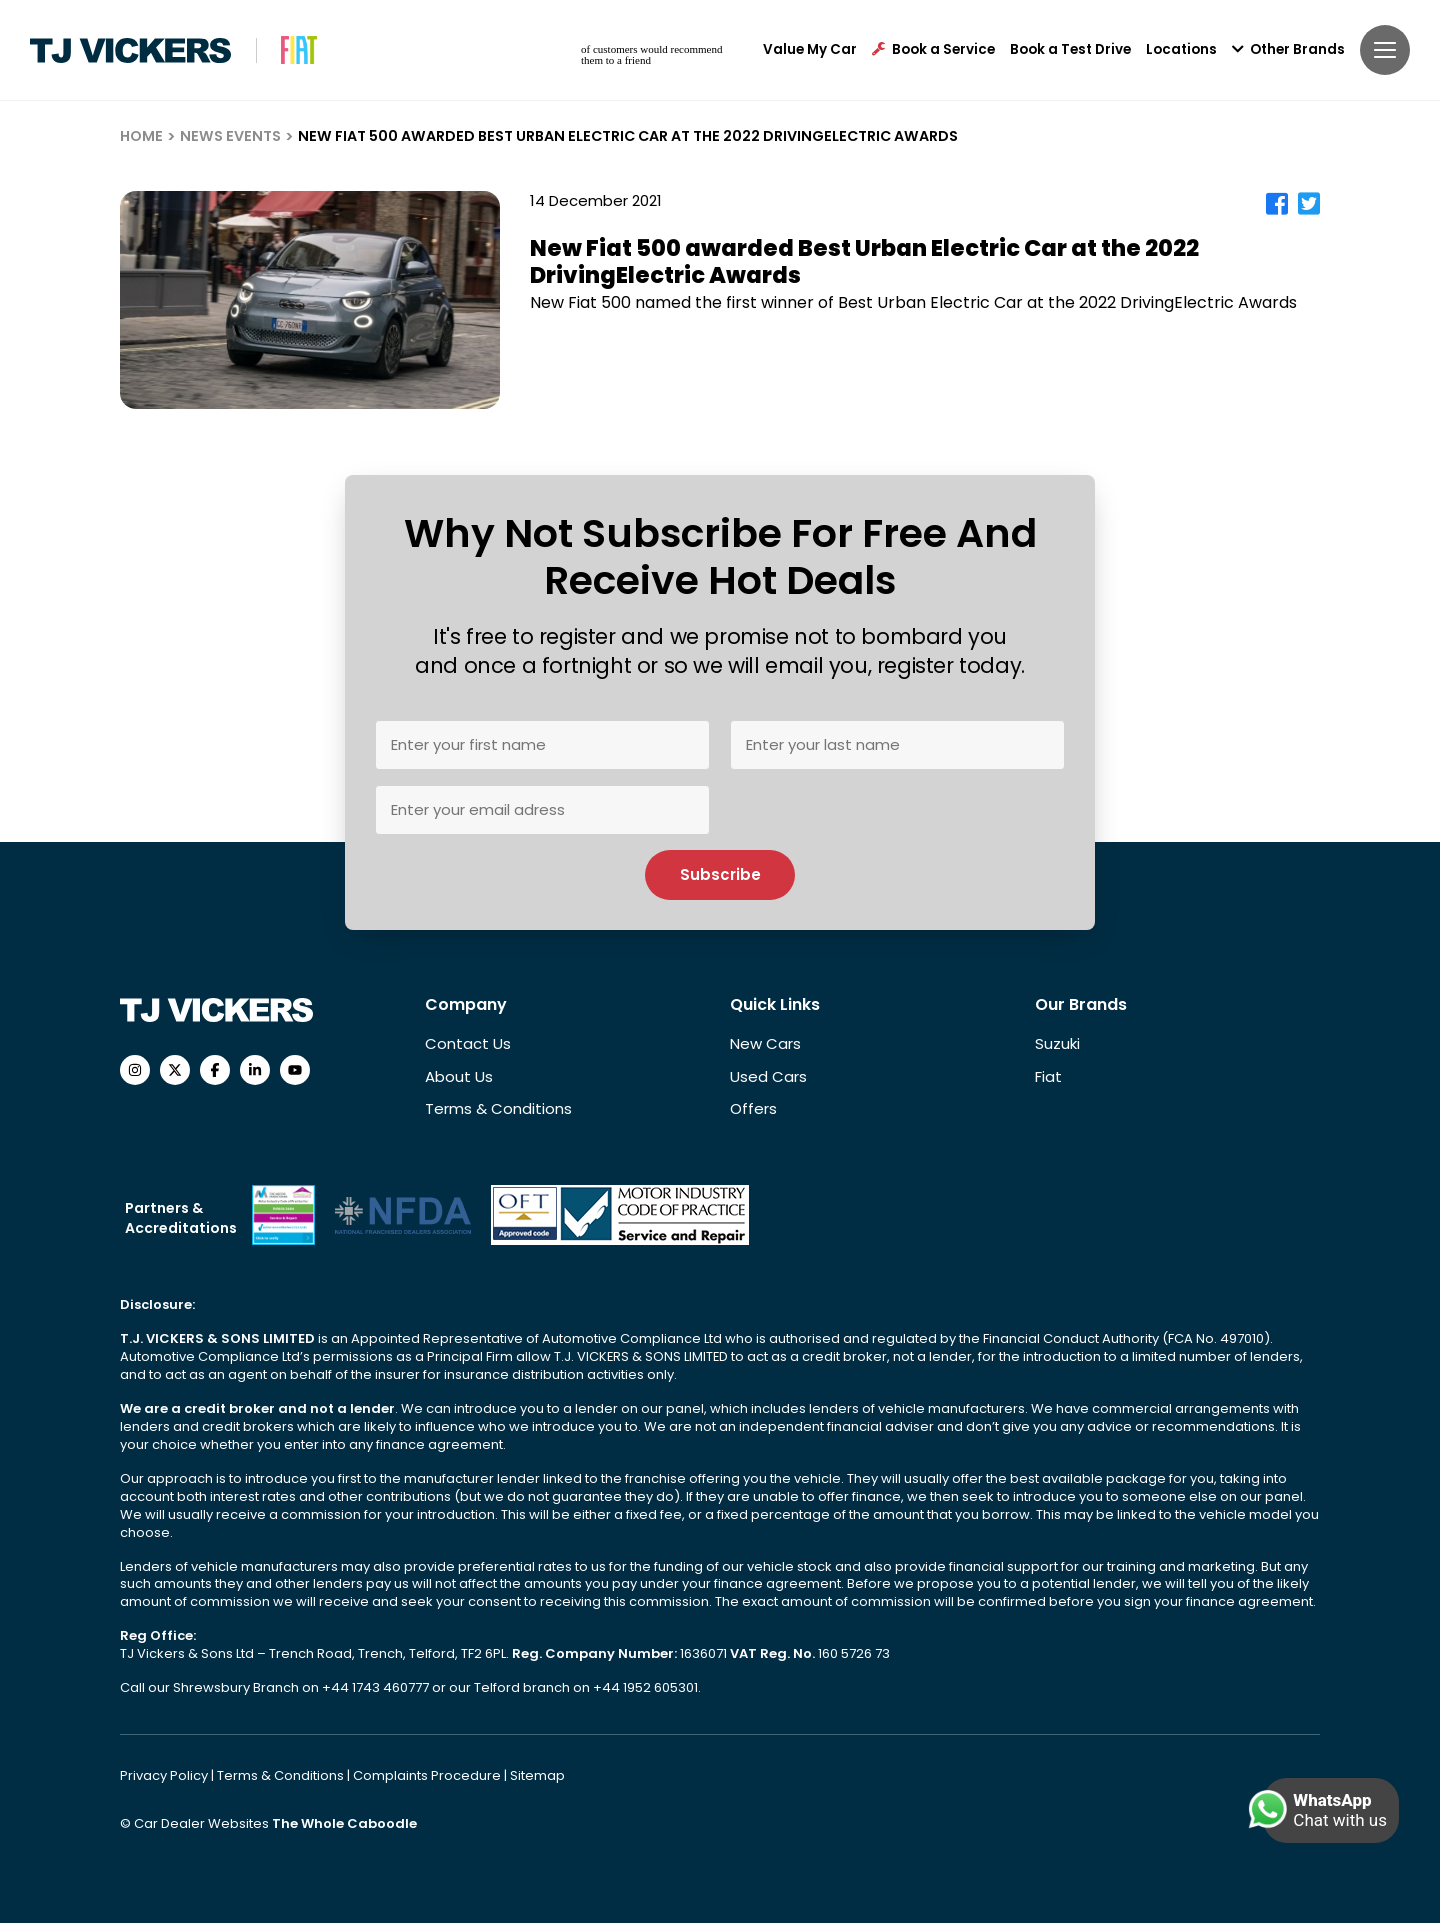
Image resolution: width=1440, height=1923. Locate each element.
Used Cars (768, 1076)
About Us (459, 1076)
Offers (753, 1108)
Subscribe (720, 874)
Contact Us (468, 1043)
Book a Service (933, 50)
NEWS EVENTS (230, 136)
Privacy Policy (165, 1775)
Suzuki (1057, 1043)
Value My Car (810, 50)
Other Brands (1288, 50)
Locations (1181, 50)
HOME (141, 136)
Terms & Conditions (498, 1108)
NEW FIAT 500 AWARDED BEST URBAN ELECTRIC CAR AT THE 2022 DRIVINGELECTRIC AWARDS (628, 136)
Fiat (1048, 1076)
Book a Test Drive (1070, 50)
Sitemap (537, 1775)
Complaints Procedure (428, 1775)
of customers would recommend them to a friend (651, 54)
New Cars (765, 1043)
